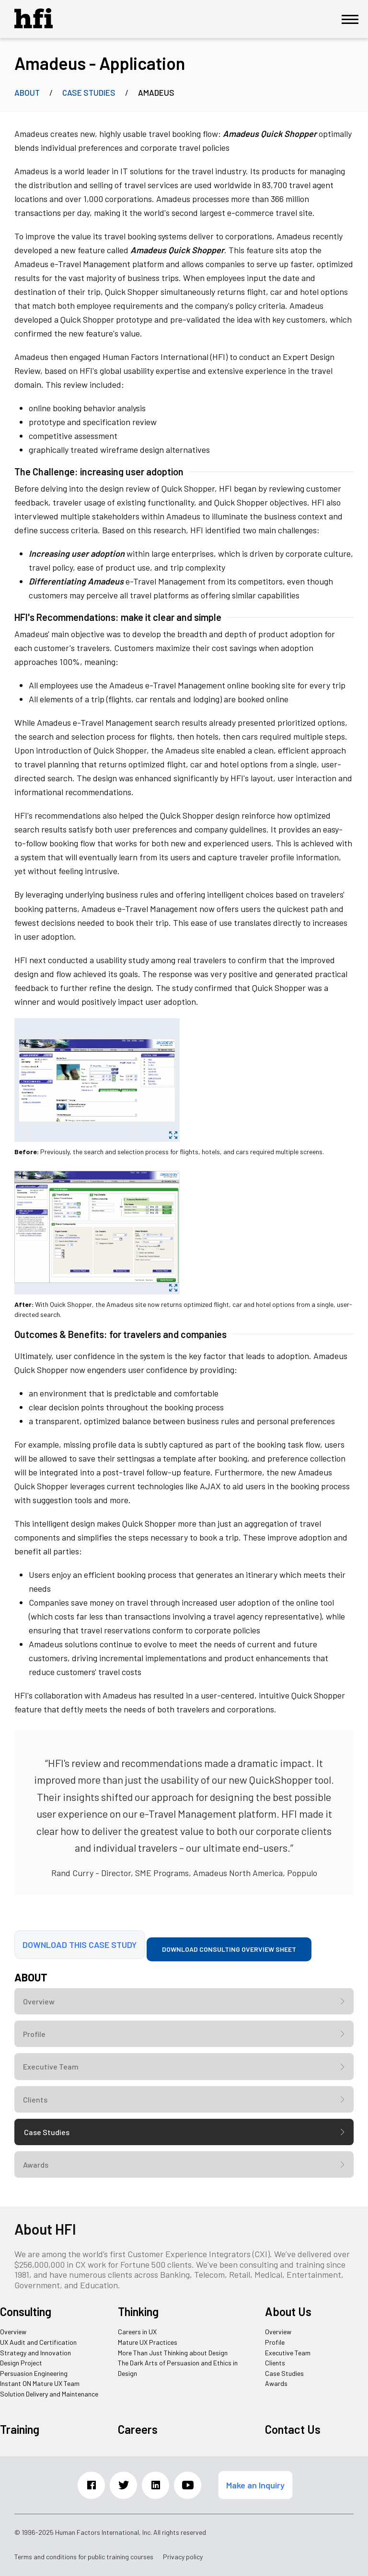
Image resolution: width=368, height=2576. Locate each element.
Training (19, 2429)
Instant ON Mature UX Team (40, 2383)
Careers (138, 2429)
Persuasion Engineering (34, 2373)
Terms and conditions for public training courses (83, 2557)
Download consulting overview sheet (229, 1949)
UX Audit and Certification (38, 2342)
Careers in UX (137, 2332)
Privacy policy (183, 2557)
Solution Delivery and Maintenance (49, 2394)
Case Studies (88, 92)
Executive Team (51, 2066)
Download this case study (80, 1944)
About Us (288, 2311)
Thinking (138, 2311)
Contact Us (293, 2429)
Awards (35, 2164)
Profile (34, 2033)
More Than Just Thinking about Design (173, 2353)
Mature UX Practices (147, 2342)
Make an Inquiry (255, 2485)
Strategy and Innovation (35, 2353)
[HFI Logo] (33, 25)
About (27, 92)
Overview (39, 2001)
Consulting (25, 2311)
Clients (35, 2099)
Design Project (21, 2363)
